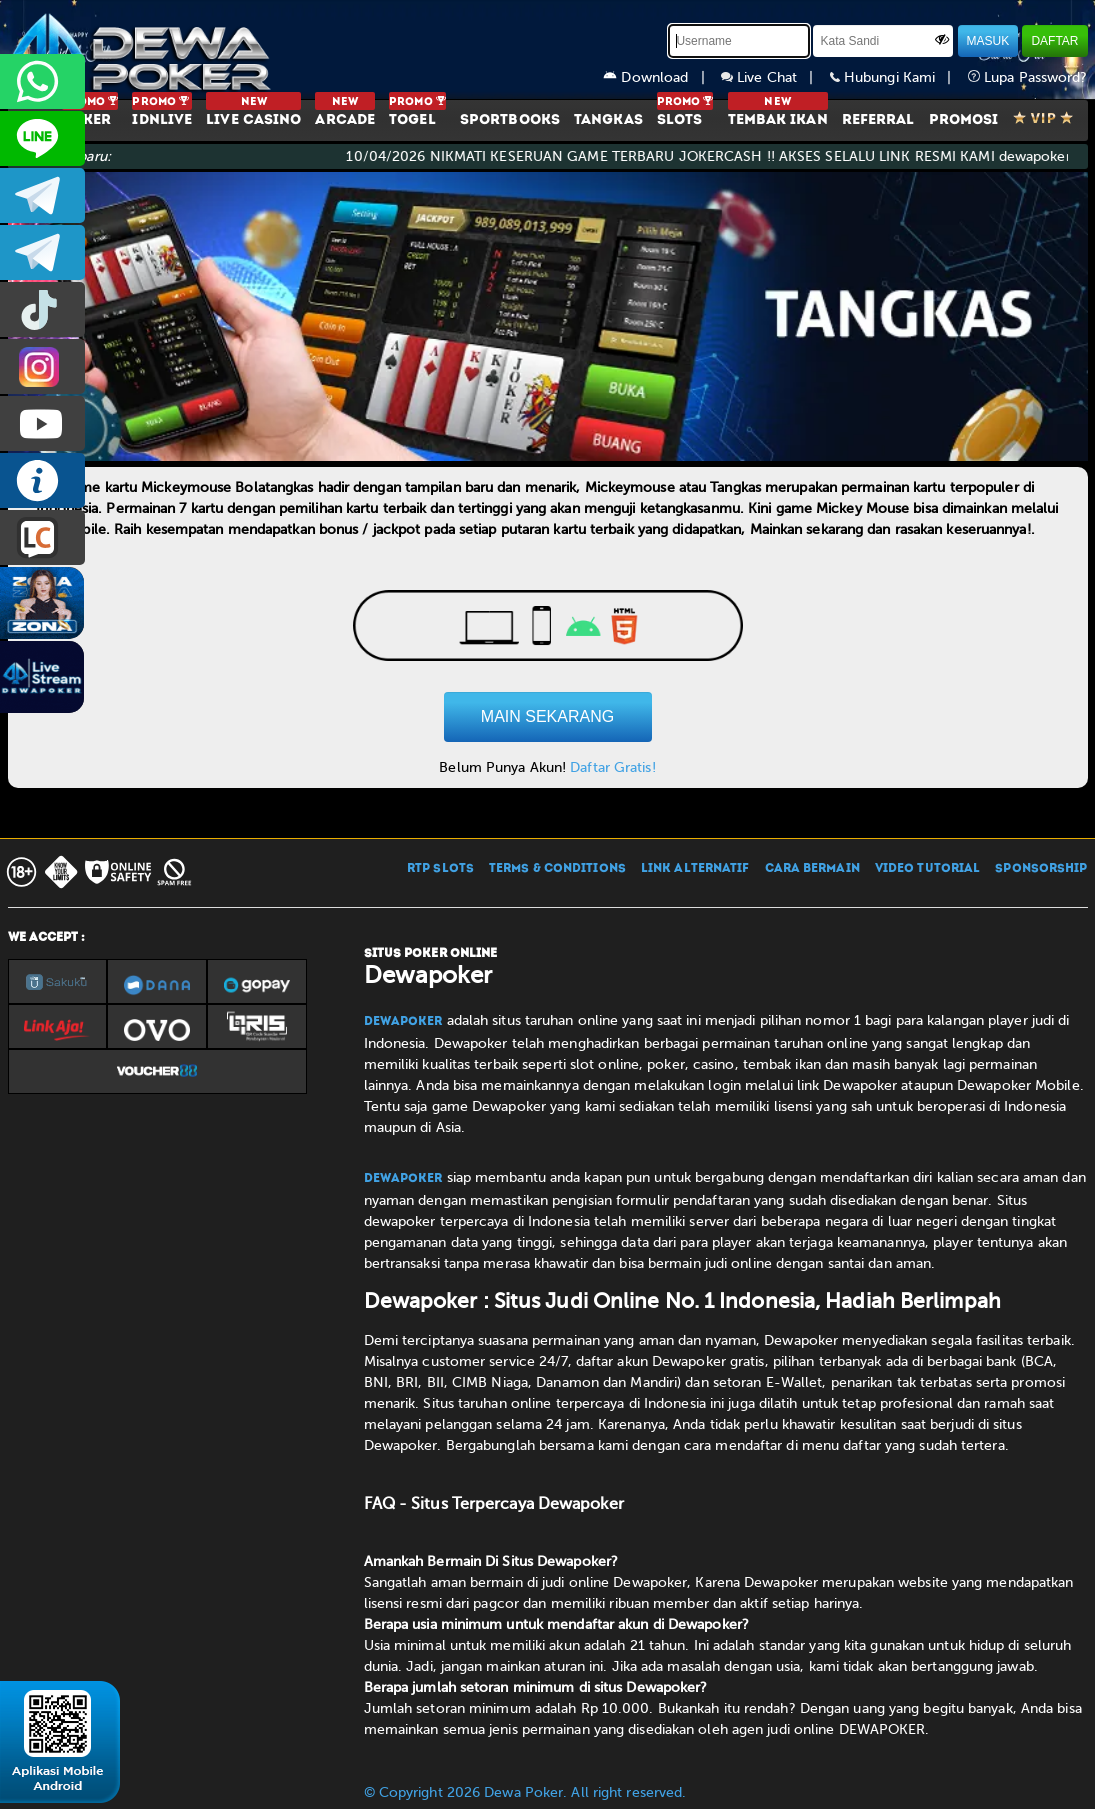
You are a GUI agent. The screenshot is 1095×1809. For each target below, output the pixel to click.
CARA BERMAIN (812, 869)
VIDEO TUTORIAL (927, 869)
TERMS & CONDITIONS (557, 869)
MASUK (988, 41)
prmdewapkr (42, 309)
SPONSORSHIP (1041, 869)
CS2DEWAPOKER (42, 138)
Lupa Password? (1028, 77)
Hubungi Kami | (899, 77)
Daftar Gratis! (612, 767)
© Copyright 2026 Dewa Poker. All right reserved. (525, 1792)
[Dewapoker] (143, 50)
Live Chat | (775, 77)
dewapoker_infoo (42, 195)
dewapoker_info (42, 252)
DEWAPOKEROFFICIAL (42, 423)
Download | (662, 77)
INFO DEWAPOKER (42, 480)
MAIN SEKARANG (547, 716)
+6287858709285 (42, 81)
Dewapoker (403, 1022)
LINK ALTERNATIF (695, 869)
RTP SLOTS (440, 869)
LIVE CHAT (42, 537)
